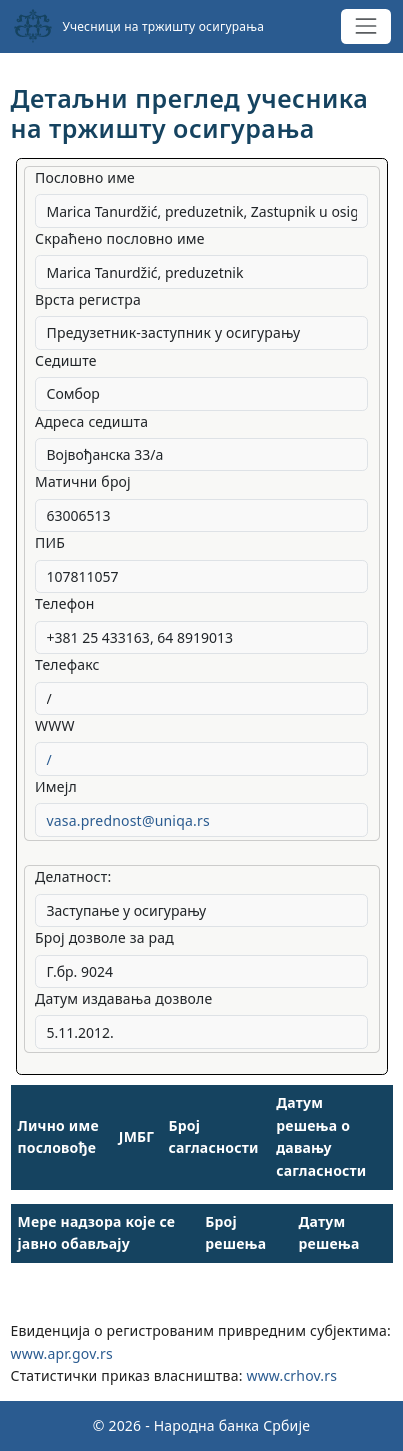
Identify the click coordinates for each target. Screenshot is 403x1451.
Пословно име (85, 177)
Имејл (56, 786)
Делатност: (73, 876)
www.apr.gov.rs (62, 1353)
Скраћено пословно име (120, 238)
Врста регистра (88, 299)
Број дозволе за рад (104, 937)
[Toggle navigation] (365, 26)
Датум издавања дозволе (123, 998)
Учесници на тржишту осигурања (139, 26)
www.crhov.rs (291, 1375)
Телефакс (67, 664)
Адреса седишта (91, 421)
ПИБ (50, 542)
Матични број (83, 481)
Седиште (66, 360)
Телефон (65, 603)
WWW (55, 725)
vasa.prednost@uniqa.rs (128, 820)
